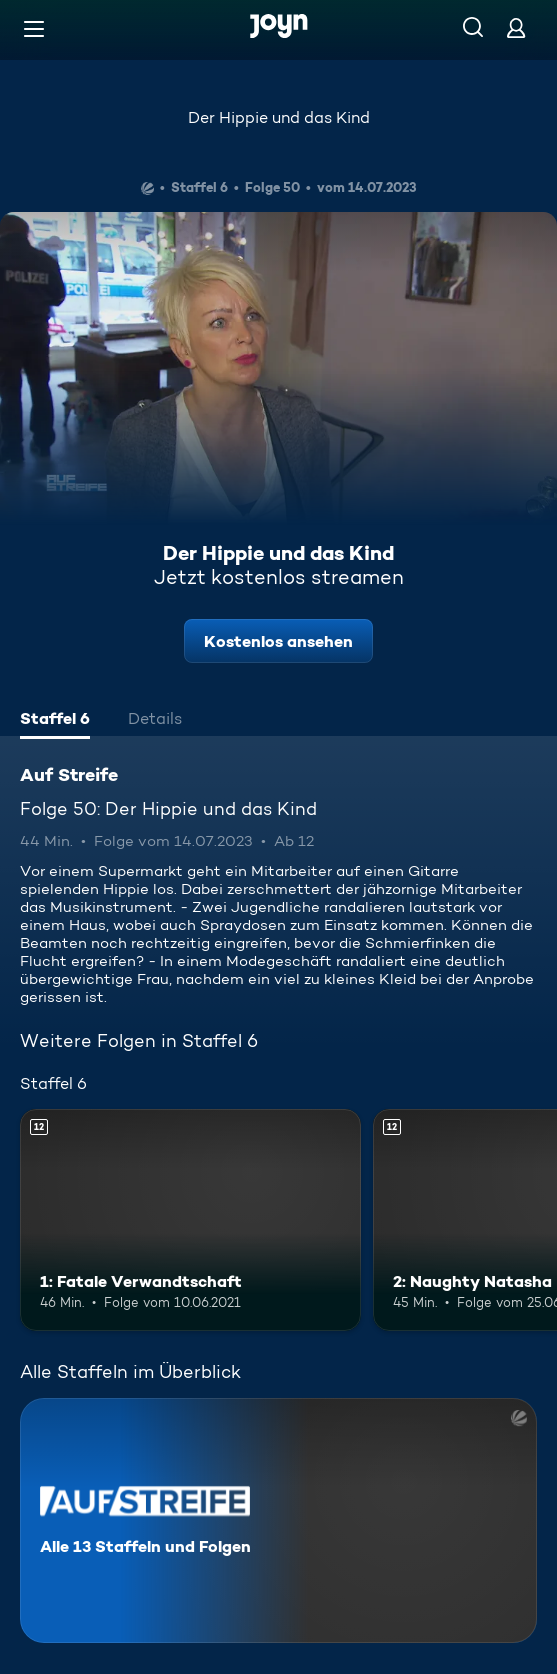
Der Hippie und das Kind (279, 117)
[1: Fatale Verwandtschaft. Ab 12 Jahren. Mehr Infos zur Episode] (190, 1219)
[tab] (55, 721)
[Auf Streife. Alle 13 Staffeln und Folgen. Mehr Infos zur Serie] (278, 1520)
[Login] (516, 27)
